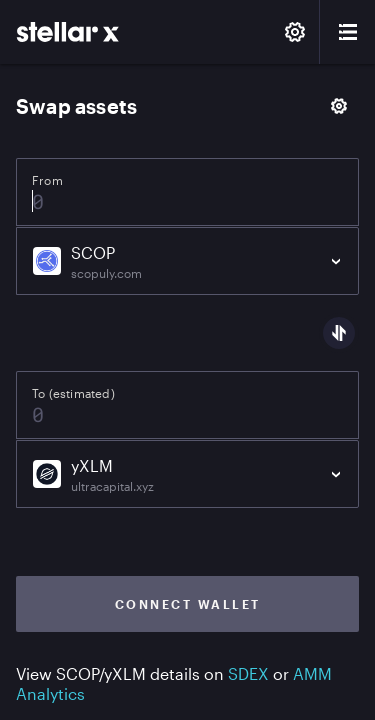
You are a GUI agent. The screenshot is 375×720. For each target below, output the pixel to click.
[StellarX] (68, 32)
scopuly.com (106, 273)
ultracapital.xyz (112, 486)
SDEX (248, 673)
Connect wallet (188, 604)
